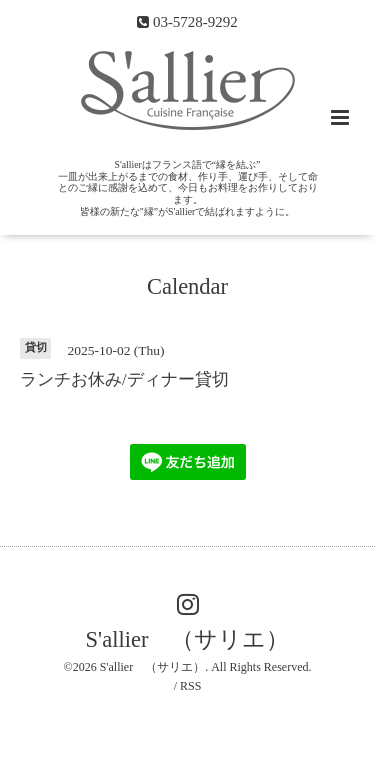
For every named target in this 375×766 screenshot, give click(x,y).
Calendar (187, 285)
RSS (190, 686)
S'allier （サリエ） (188, 639)
